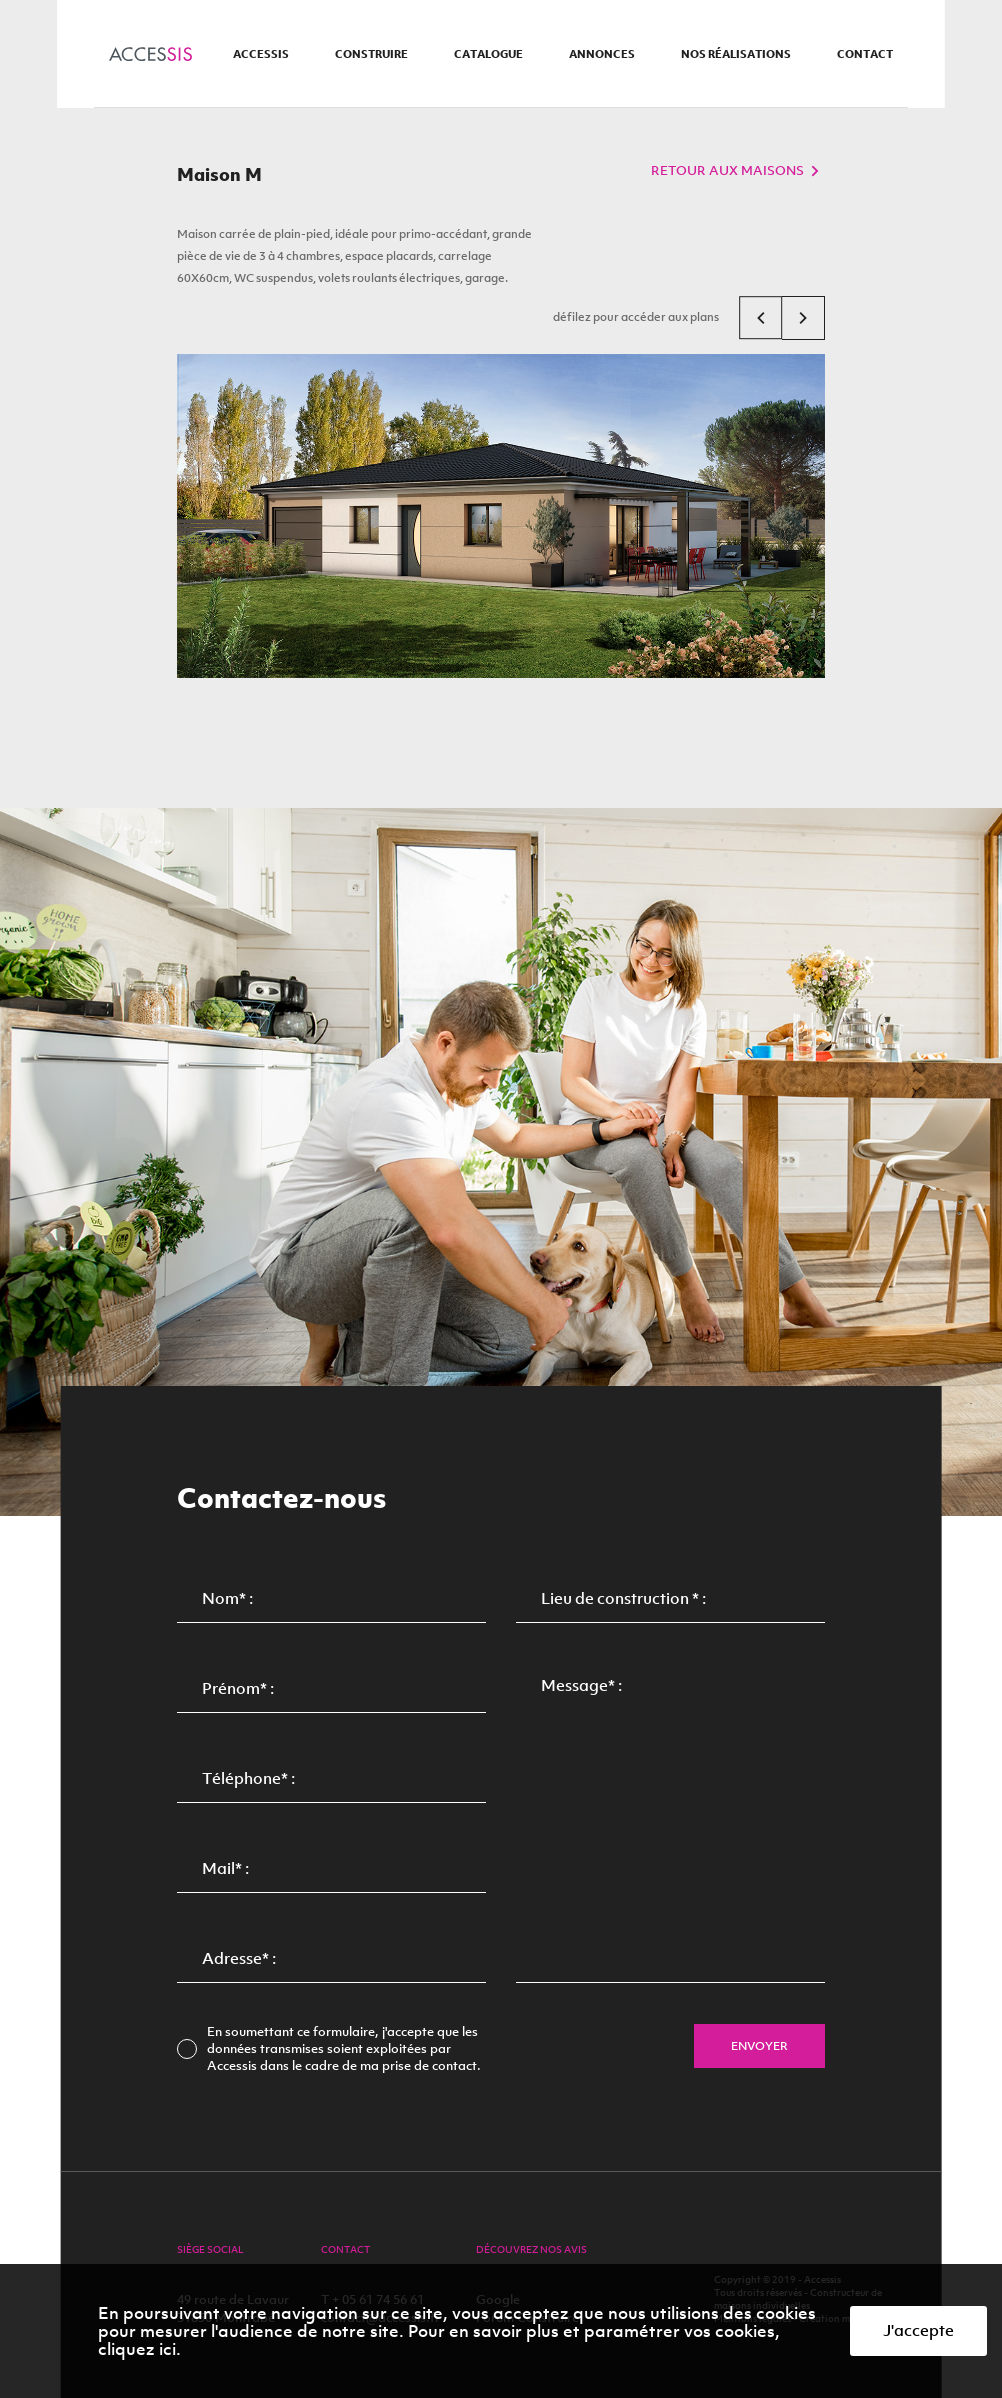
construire (371, 54)
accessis (261, 54)
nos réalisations (736, 54)
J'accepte (918, 2330)
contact (865, 54)
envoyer (759, 2046)
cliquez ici (137, 2349)
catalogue (488, 54)
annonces (602, 54)
